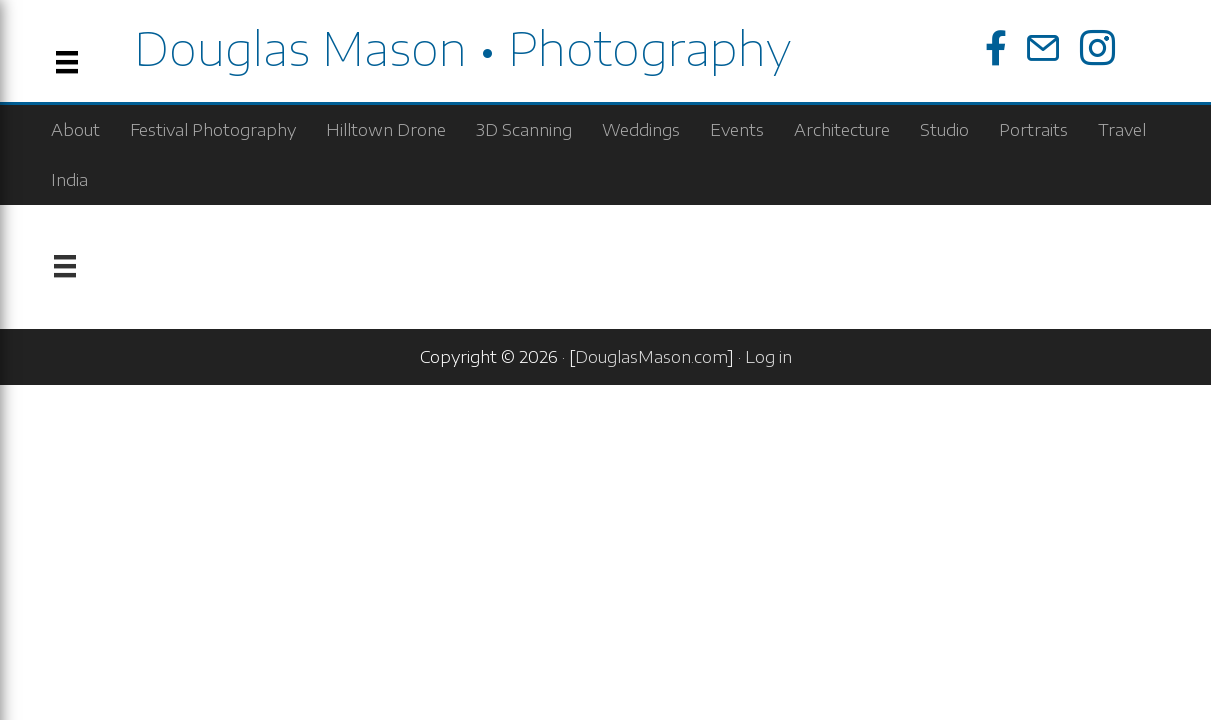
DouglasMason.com (651, 357)
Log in (768, 357)
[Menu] (65, 266)
